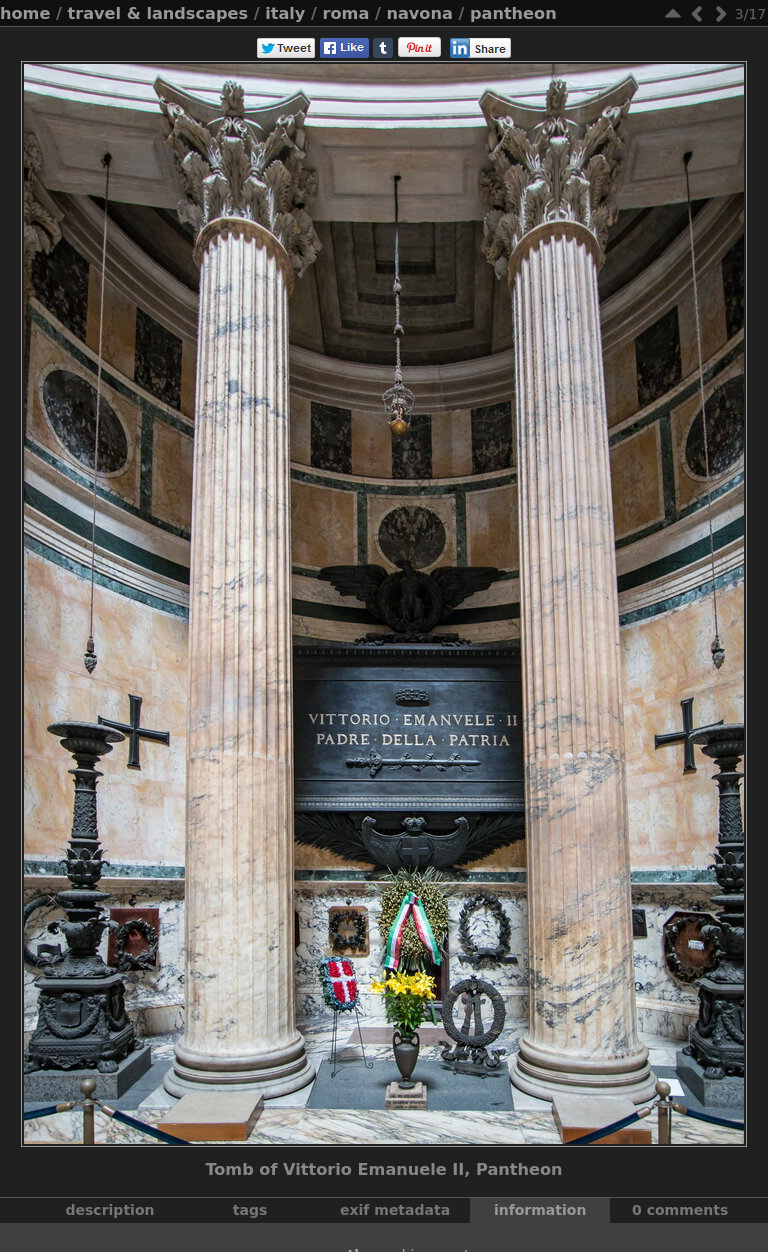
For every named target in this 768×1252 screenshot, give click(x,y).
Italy (285, 13)
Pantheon (513, 13)
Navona (419, 13)
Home (25, 13)
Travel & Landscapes (158, 13)
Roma (346, 13)
